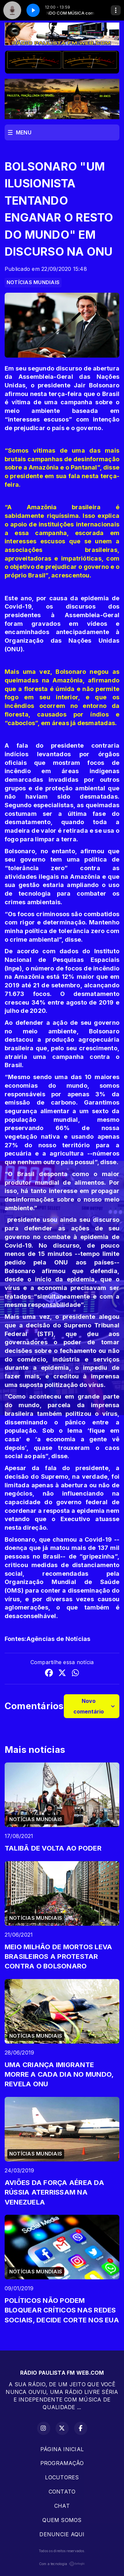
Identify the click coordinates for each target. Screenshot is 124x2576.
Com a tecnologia (62, 2563)
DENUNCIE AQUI (61, 2534)
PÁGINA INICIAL (62, 2449)
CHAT (62, 2505)
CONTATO (62, 2491)
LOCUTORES (62, 2477)
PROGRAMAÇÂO (62, 2463)
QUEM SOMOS (61, 2520)
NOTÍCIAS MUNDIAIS (33, 282)
